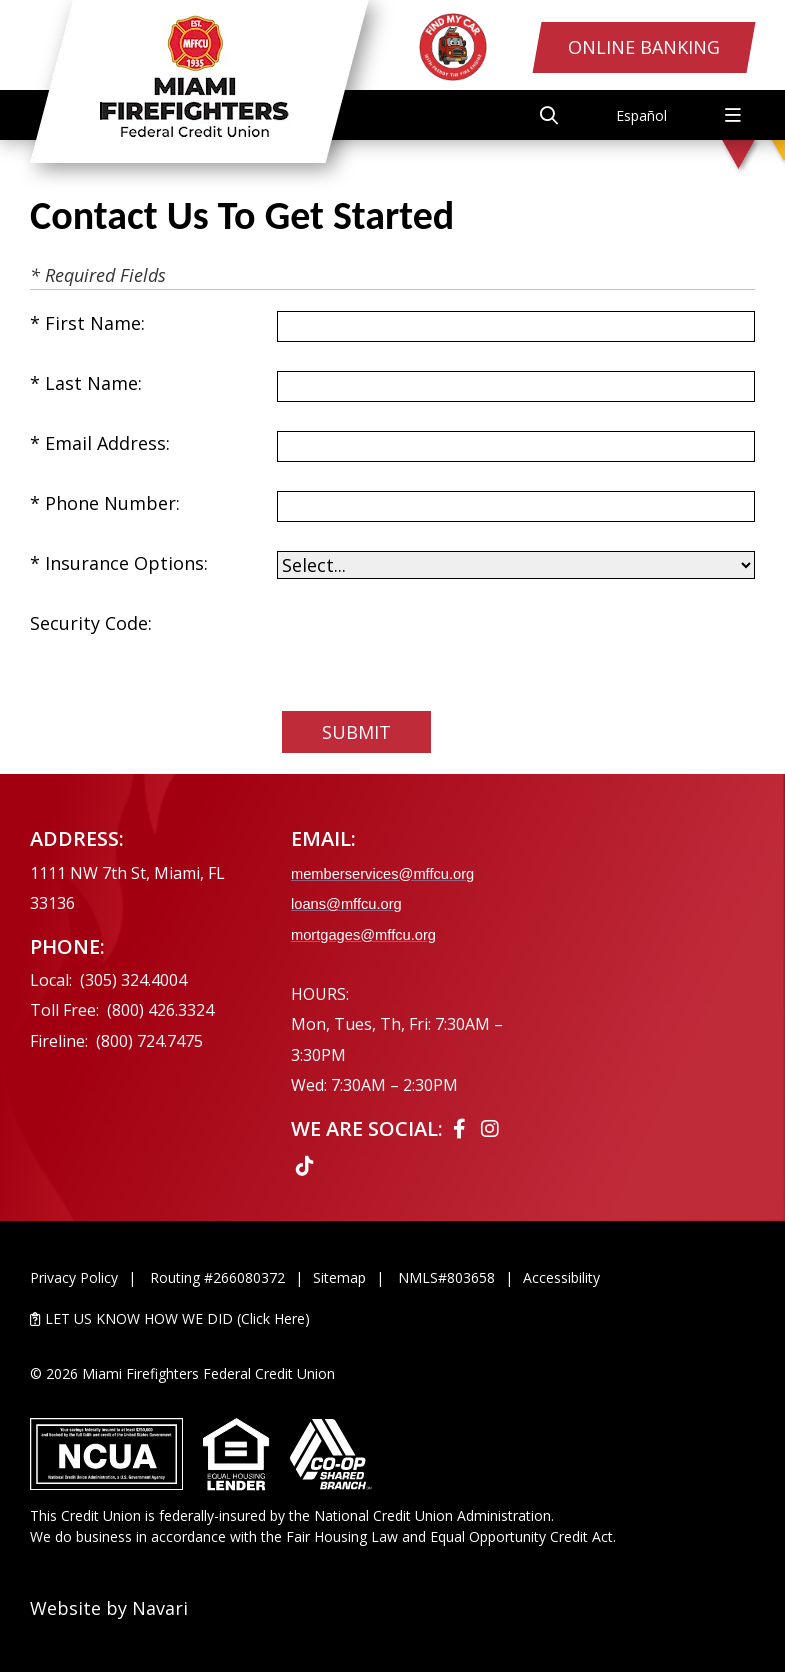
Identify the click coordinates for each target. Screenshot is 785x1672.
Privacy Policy (74, 1277)
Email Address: (107, 443)
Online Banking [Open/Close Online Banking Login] (644, 47)
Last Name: (93, 383)
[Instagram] (490, 1128)
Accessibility (561, 1277)
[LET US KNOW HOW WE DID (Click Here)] (392, 1318)
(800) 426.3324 (160, 1010)
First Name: (95, 323)
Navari (160, 1608)
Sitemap (339, 1277)
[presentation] (429, 650)
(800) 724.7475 (149, 1041)
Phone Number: (112, 503)
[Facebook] (462, 1128)
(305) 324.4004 (133, 980)
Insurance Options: (126, 563)
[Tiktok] (305, 1165)
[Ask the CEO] (670, 997)
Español (641, 115)
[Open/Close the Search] (549, 115)
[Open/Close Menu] (733, 115)
